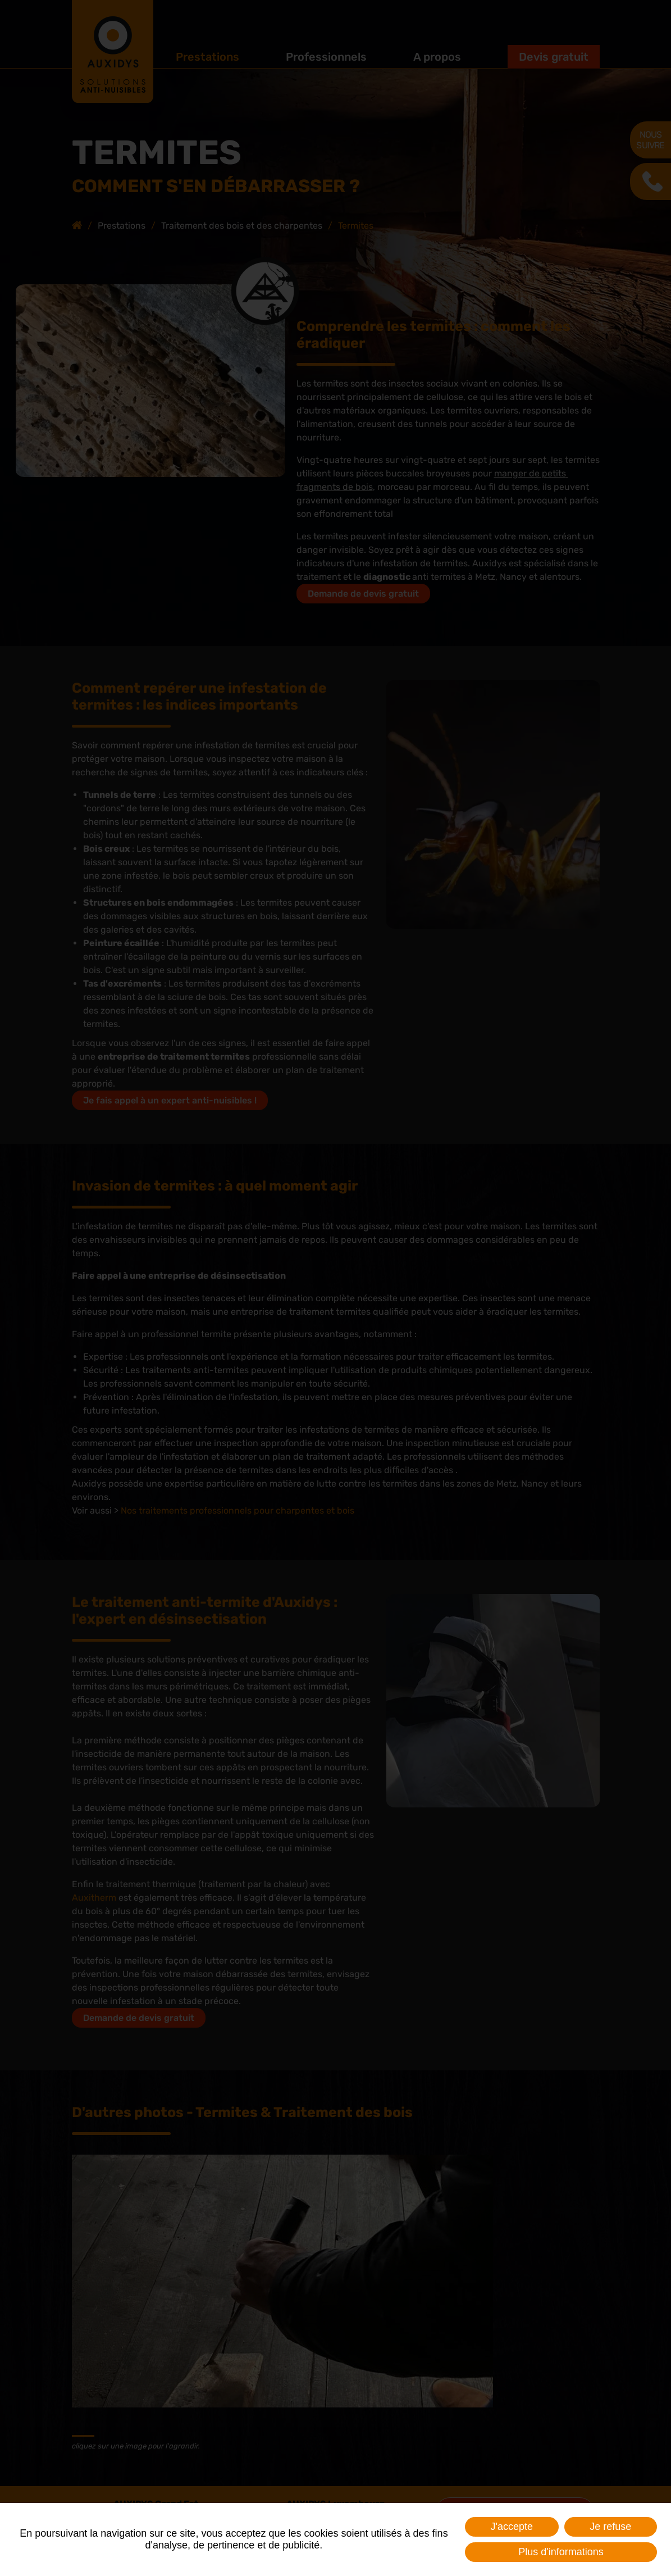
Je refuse (610, 2526)
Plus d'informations (561, 2551)
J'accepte (512, 2526)
